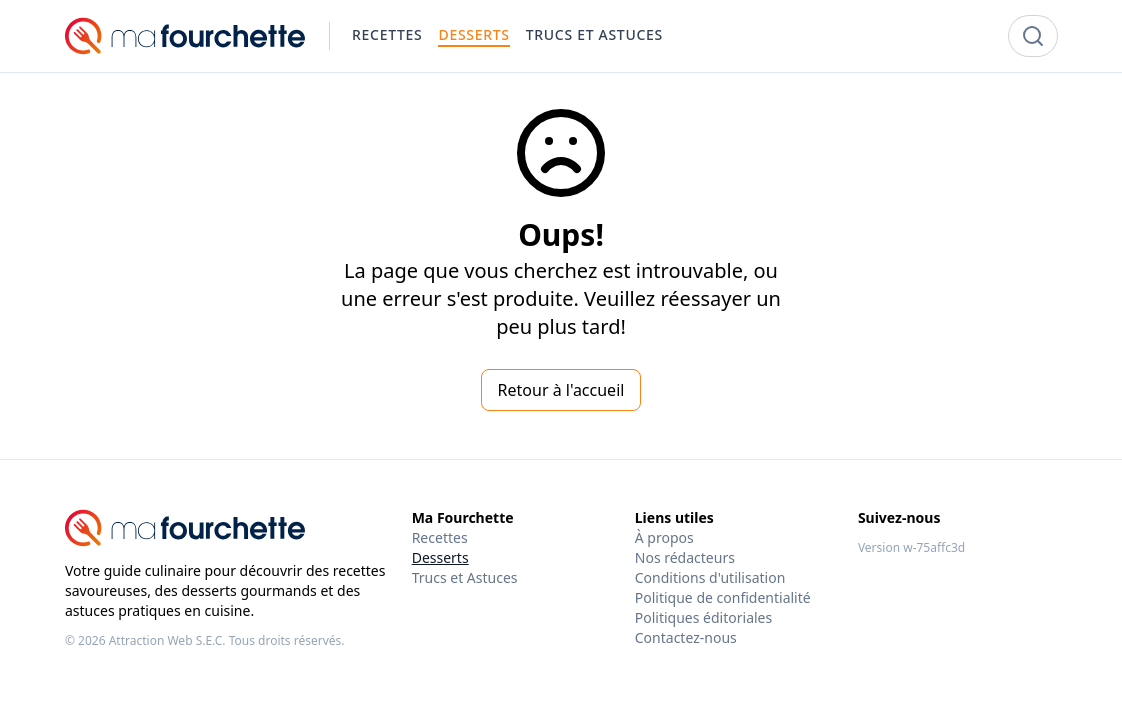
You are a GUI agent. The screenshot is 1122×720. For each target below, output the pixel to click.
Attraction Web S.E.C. (167, 640)
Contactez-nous (686, 637)
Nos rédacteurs (685, 557)
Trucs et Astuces (465, 577)
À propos (664, 537)
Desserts (440, 557)
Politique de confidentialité (723, 597)
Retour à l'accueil (561, 390)
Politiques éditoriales (703, 617)
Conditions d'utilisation (710, 577)
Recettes (440, 537)
